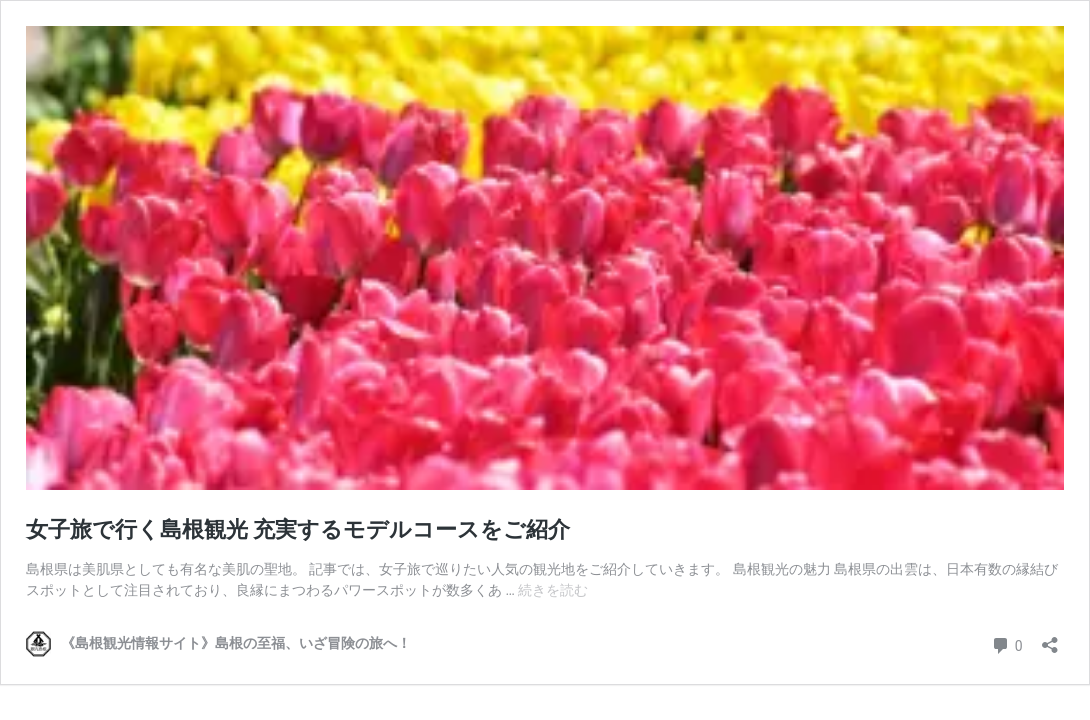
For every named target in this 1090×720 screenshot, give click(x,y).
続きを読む (553, 590)
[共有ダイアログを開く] (1050, 638)
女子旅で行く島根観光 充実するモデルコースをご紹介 (298, 529)
